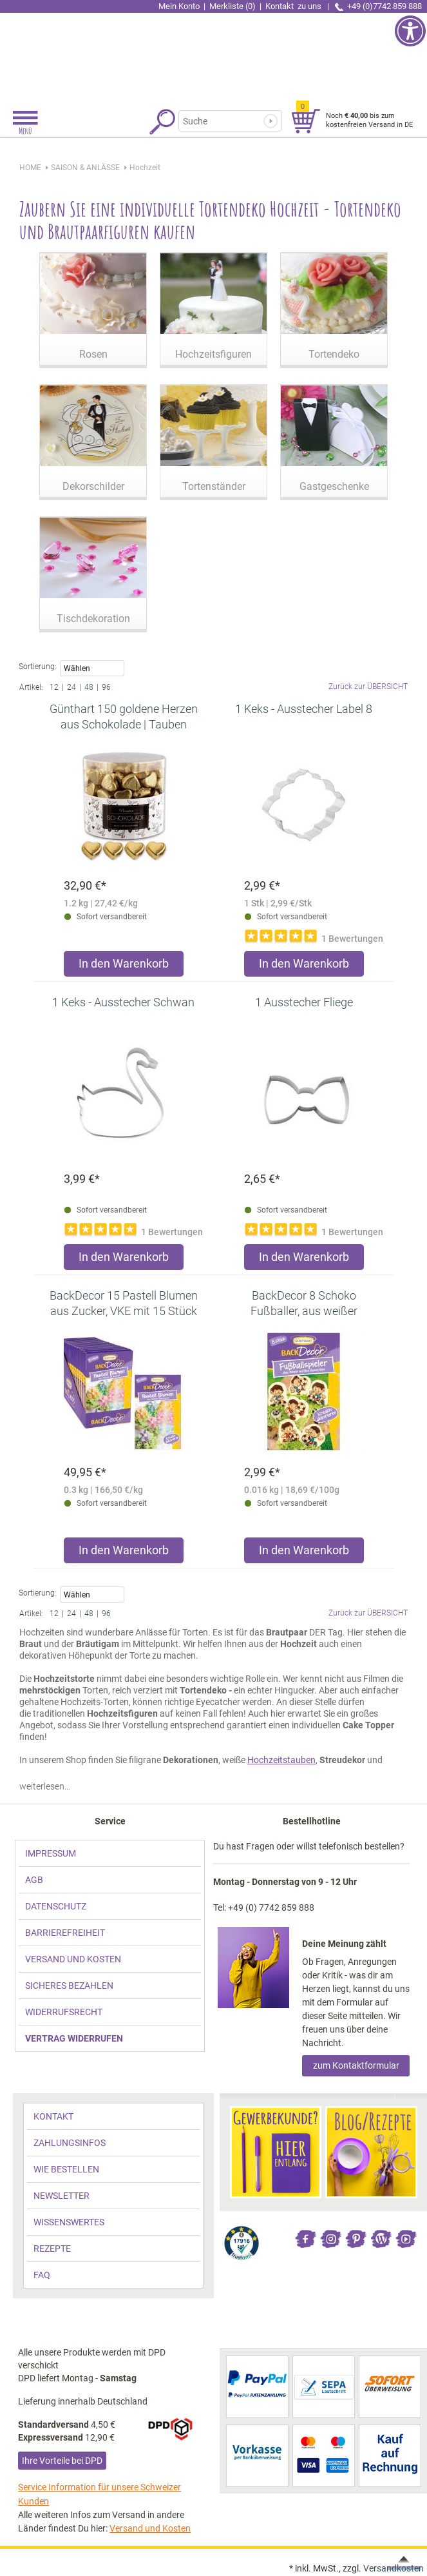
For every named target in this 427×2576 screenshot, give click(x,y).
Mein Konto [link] (179, 6)
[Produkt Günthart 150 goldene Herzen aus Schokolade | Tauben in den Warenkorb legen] (124, 966)
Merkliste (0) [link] (232, 6)
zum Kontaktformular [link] (356, 2065)
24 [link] (71, 687)
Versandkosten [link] (393, 2568)
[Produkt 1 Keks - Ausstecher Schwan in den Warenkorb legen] (124, 1260)
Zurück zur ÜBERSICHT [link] (368, 686)
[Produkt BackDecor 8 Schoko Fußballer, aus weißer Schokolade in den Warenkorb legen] (304, 1553)
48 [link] (88, 687)
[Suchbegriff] (226, 121)
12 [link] (54, 687)
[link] (213, 55)
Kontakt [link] (294, 6)
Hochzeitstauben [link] (281, 1760)
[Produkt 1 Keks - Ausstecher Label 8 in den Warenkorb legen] (304, 966)
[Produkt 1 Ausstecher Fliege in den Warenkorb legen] (304, 1260)
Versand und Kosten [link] (150, 2528)
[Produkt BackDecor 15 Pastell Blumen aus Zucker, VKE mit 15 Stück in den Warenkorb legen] (124, 1553)
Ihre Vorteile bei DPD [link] (62, 2460)
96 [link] (106, 687)
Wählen (92, 669)
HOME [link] (30, 167)
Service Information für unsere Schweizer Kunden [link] (99, 2494)
